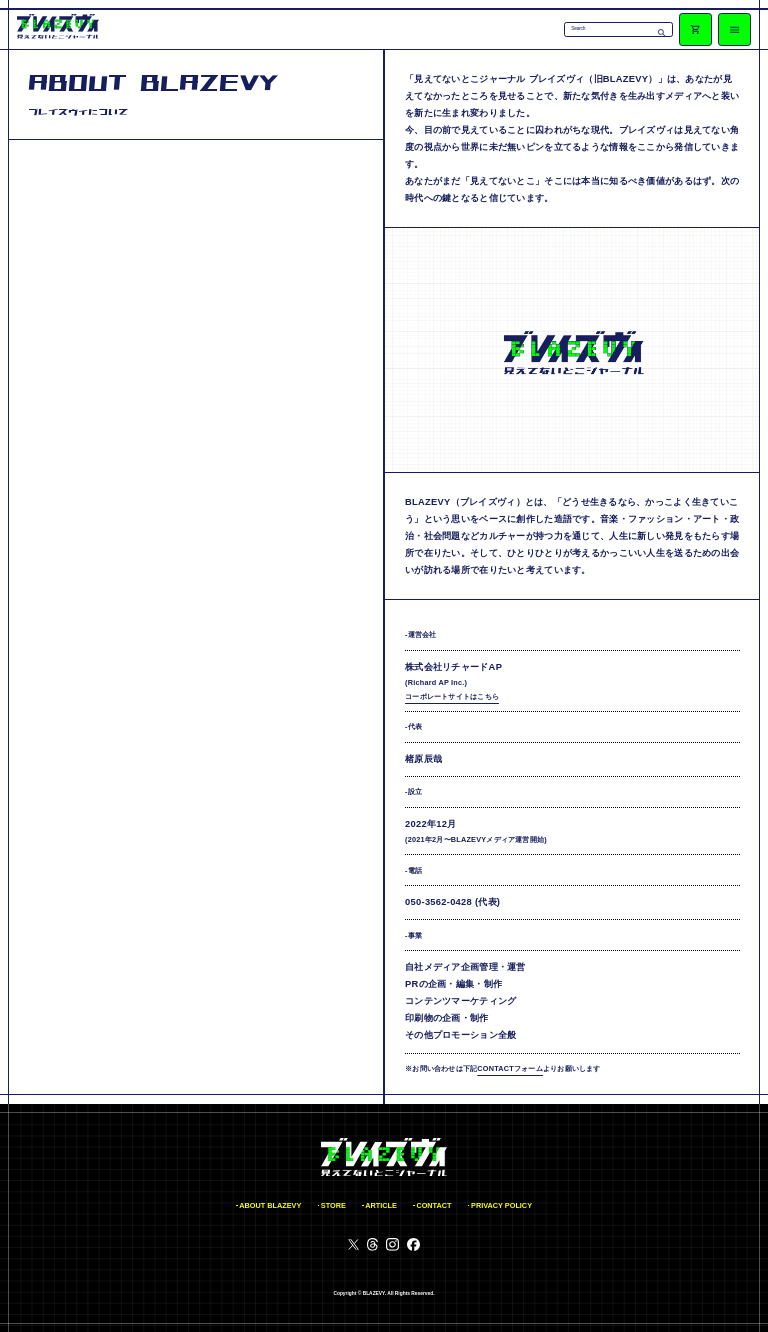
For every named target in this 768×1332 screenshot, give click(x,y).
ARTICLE (381, 1205)
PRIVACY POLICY (501, 1205)
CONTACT (433, 1205)
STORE (333, 1205)
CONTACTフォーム (510, 1068)
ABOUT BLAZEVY (270, 1205)
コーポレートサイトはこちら (452, 696)
